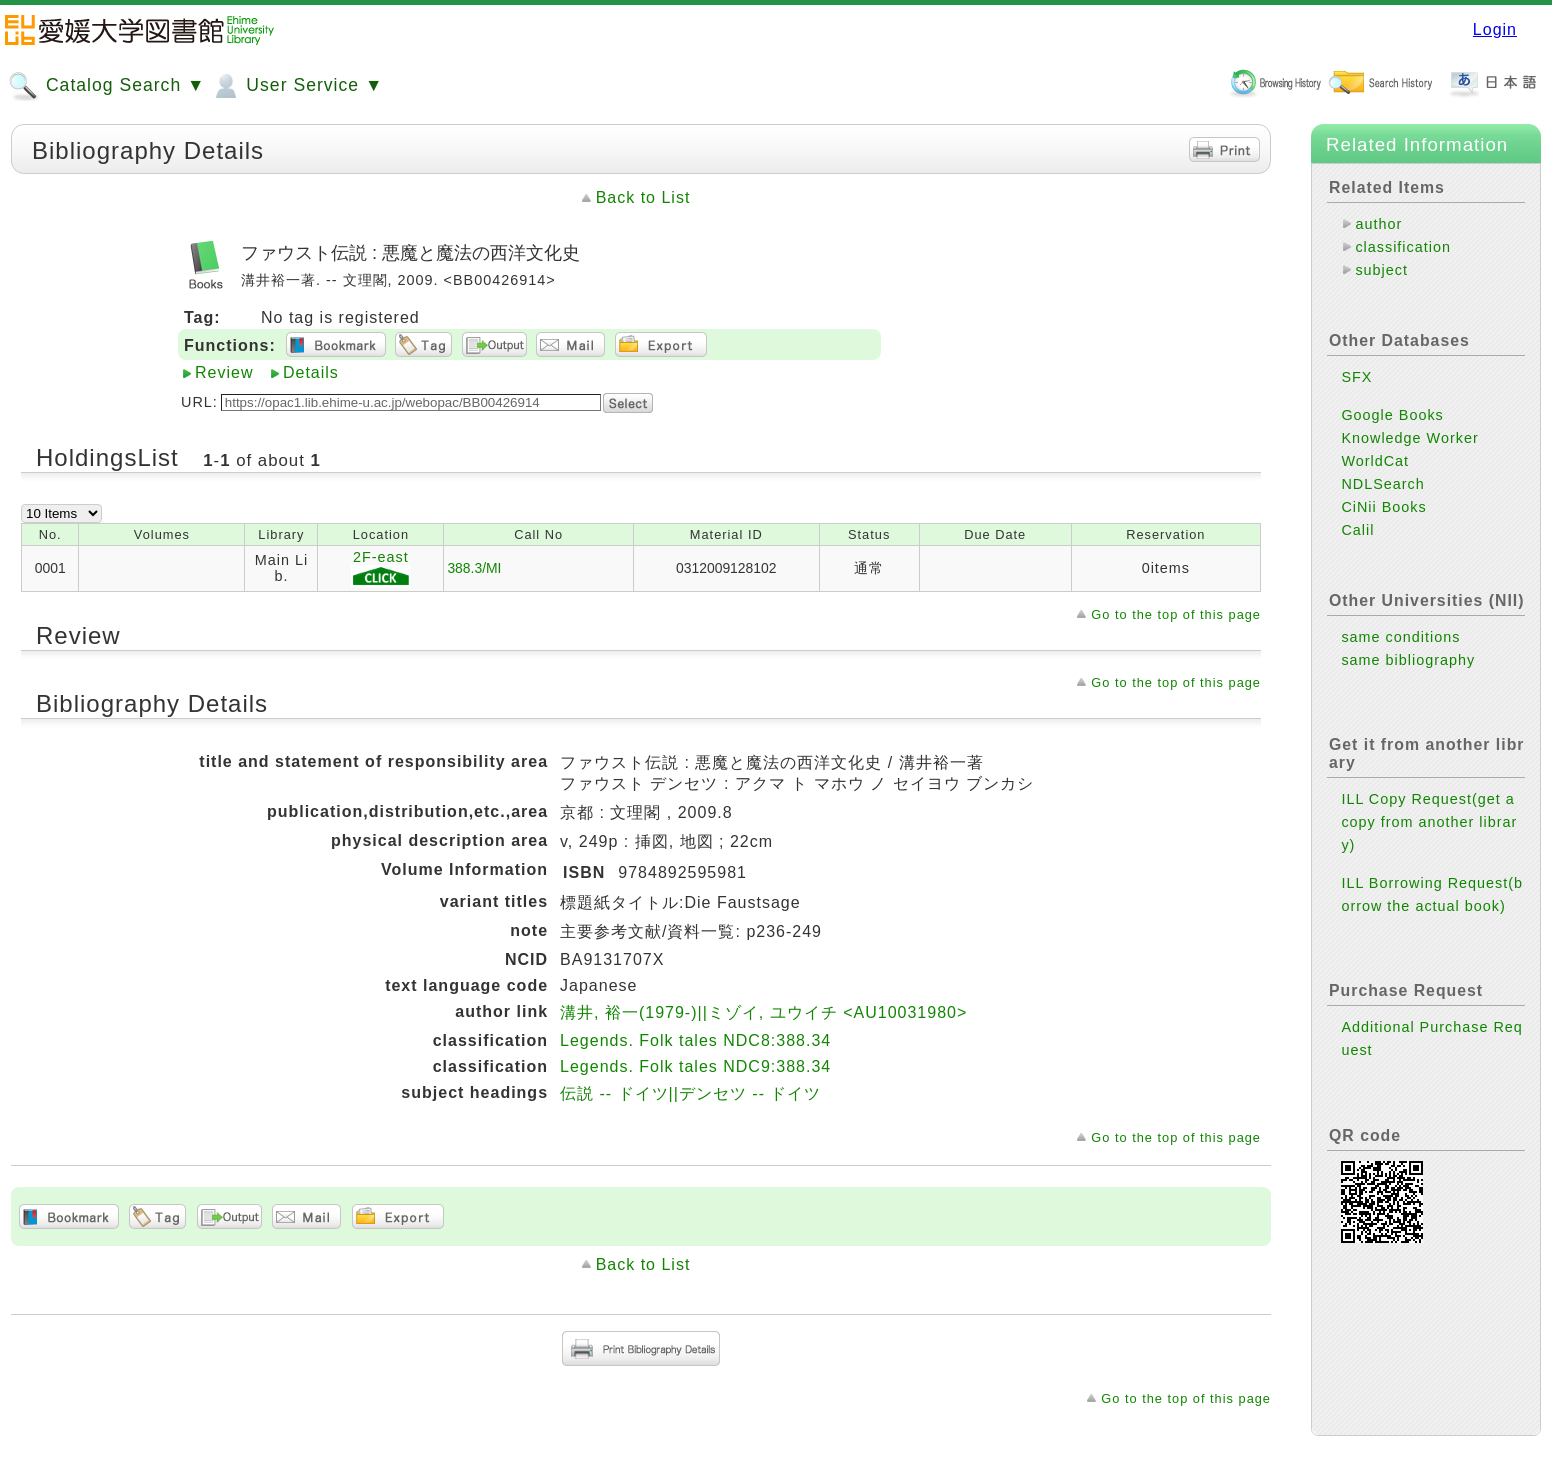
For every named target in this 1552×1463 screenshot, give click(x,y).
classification (1403, 247)
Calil (1357, 530)
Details (311, 372)
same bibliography (1408, 660)
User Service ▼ (296, 86)
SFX (1356, 377)
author (1378, 224)
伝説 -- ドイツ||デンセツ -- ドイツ (690, 1093)
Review (224, 372)
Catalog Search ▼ (106, 86)
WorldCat (1375, 461)
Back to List (643, 197)
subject (1381, 270)
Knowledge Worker (1409, 438)
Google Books (1392, 415)
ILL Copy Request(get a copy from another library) (1429, 822)
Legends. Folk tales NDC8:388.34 (695, 1040)
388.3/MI (474, 568)
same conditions (1400, 637)
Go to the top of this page (1176, 614)
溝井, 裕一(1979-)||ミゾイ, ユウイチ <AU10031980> (763, 1012)
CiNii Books (1383, 507)
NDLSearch (1382, 484)
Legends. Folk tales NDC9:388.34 (695, 1066)
